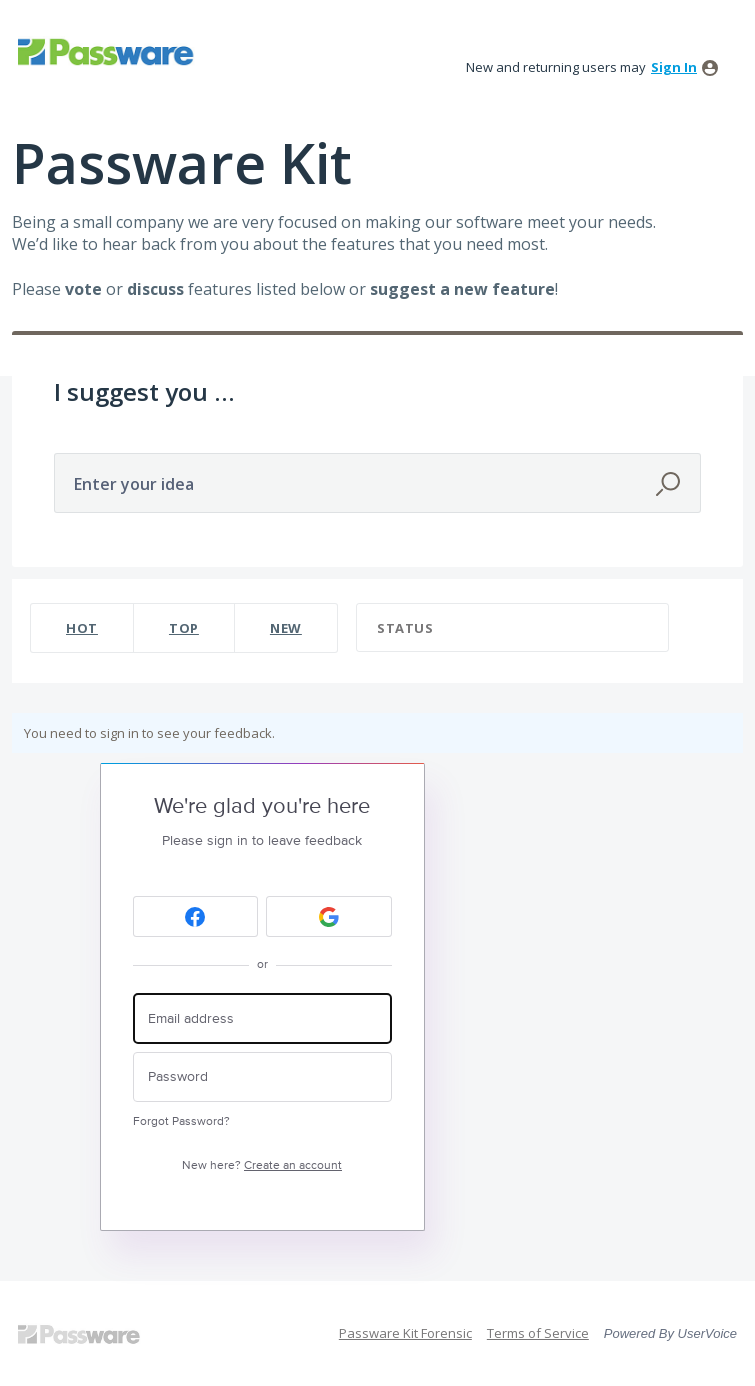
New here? (262, 1165)
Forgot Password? (181, 1121)
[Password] (262, 1077)
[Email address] (262, 1018)
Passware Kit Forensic (405, 1333)
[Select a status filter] (513, 628)
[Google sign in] (329, 916)
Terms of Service (538, 1333)
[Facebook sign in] (196, 916)
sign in (674, 67)
